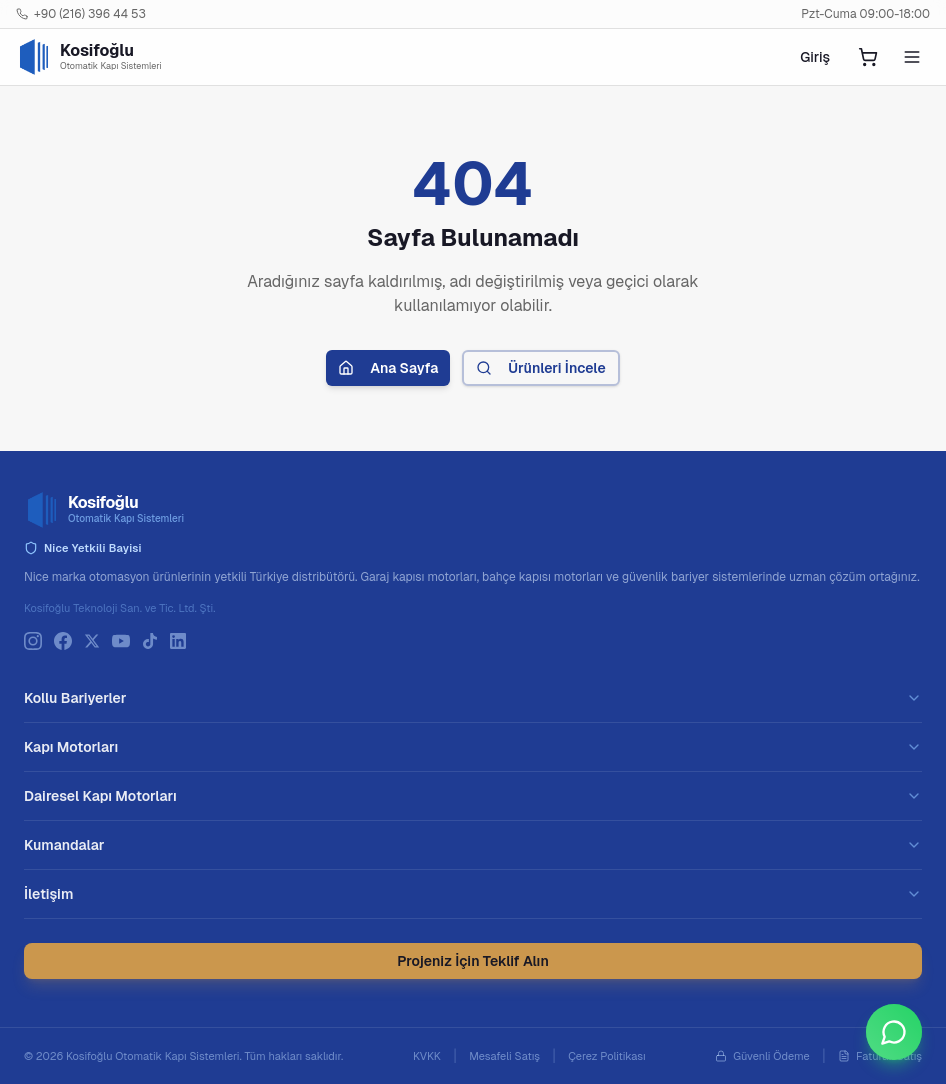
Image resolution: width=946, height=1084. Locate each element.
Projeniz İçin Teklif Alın (473, 961)
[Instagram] (33, 641)
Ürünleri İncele (540, 368)
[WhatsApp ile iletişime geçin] (894, 1032)
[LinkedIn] (178, 641)
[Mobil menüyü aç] (912, 57)
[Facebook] (63, 641)
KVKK (427, 1056)
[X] (92, 641)
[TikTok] (150, 641)
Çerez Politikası (606, 1056)
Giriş (815, 57)
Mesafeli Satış (504, 1056)
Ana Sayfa (388, 368)
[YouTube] (121, 641)
